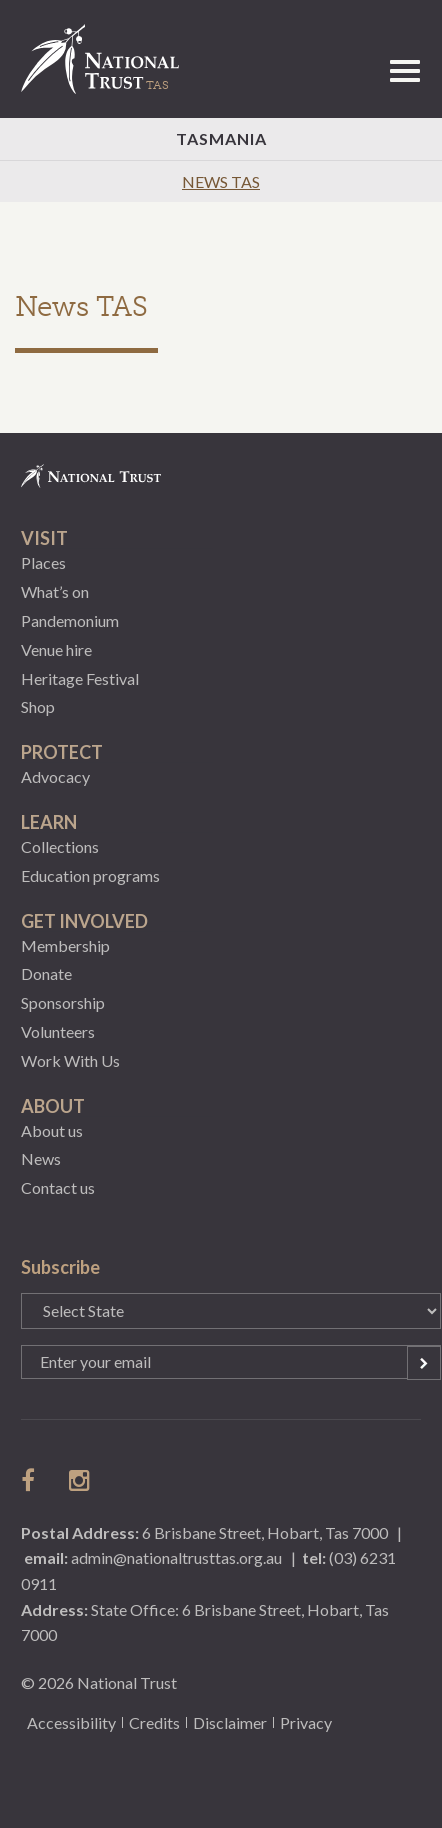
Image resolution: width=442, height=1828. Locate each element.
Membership (65, 945)
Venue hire (56, 649)
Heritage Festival (80, 678)
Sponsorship (63, 1002)
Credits (154, 1722)
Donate (46, 973)
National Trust (109, 59)
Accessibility (71, 1722)
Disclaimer (230, 1722)
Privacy (306, 1722)
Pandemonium (70, 620)
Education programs (90, 875)
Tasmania (221, 138)
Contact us (58, 1187)
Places (43, 562)
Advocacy (55, 776)
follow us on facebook (33, 1480)
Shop (38, 706)
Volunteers (58, 1031)
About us (52, 1130)
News (41, 1158)
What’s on (55, 591)
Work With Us (70, 1060)
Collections (60, 846)
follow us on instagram (81, 1480)
